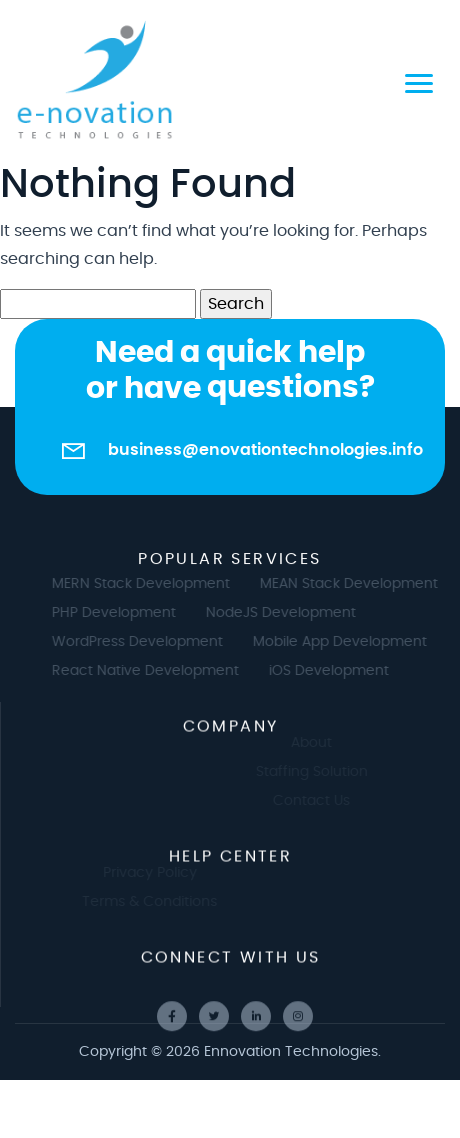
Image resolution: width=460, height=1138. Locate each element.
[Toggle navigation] (419, 80)
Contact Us (319, 801)
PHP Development (122, 613)
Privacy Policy (141, 873)
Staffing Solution (320, 772)
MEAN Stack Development (357, 584)
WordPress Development (145, 642)
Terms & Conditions (141, 902)
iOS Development (337, 671)
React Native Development (153, 671)
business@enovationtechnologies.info (265, 450)
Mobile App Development (348, 642)
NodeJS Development (289, 613)
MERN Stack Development (149, 584)
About (319, 743)
